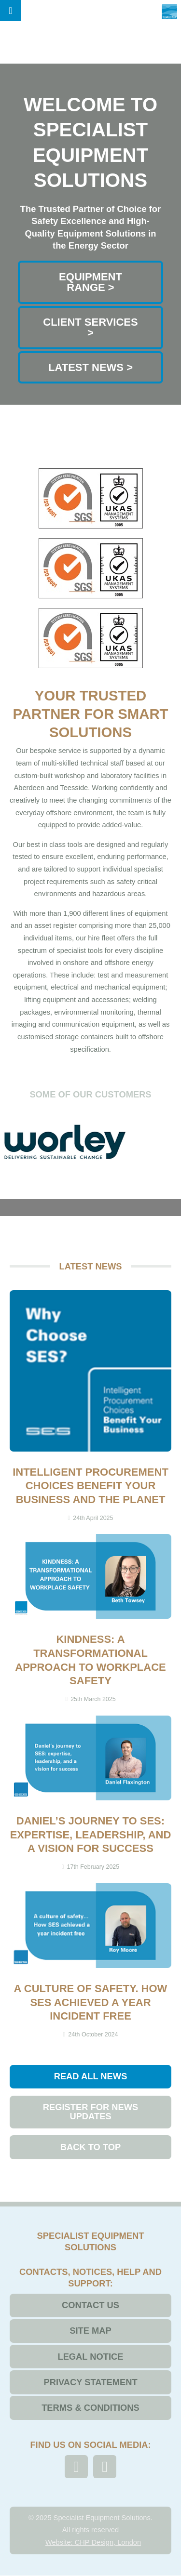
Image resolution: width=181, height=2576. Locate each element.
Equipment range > (90, 282)
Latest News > (90, 367)
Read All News (90, 2076)
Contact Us (90, 2305)
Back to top (90, 2147)
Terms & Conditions (90, 2408)
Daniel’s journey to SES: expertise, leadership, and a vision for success (90, 1834)
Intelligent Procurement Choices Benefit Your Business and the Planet (90, 1486)
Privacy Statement (90, 2382)
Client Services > (90, 327)
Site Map (90, 2330)
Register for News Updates (91, 2111)
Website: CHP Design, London (93, 2542)
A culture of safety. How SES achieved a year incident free (90, 2002)
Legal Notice (90, 2356)
